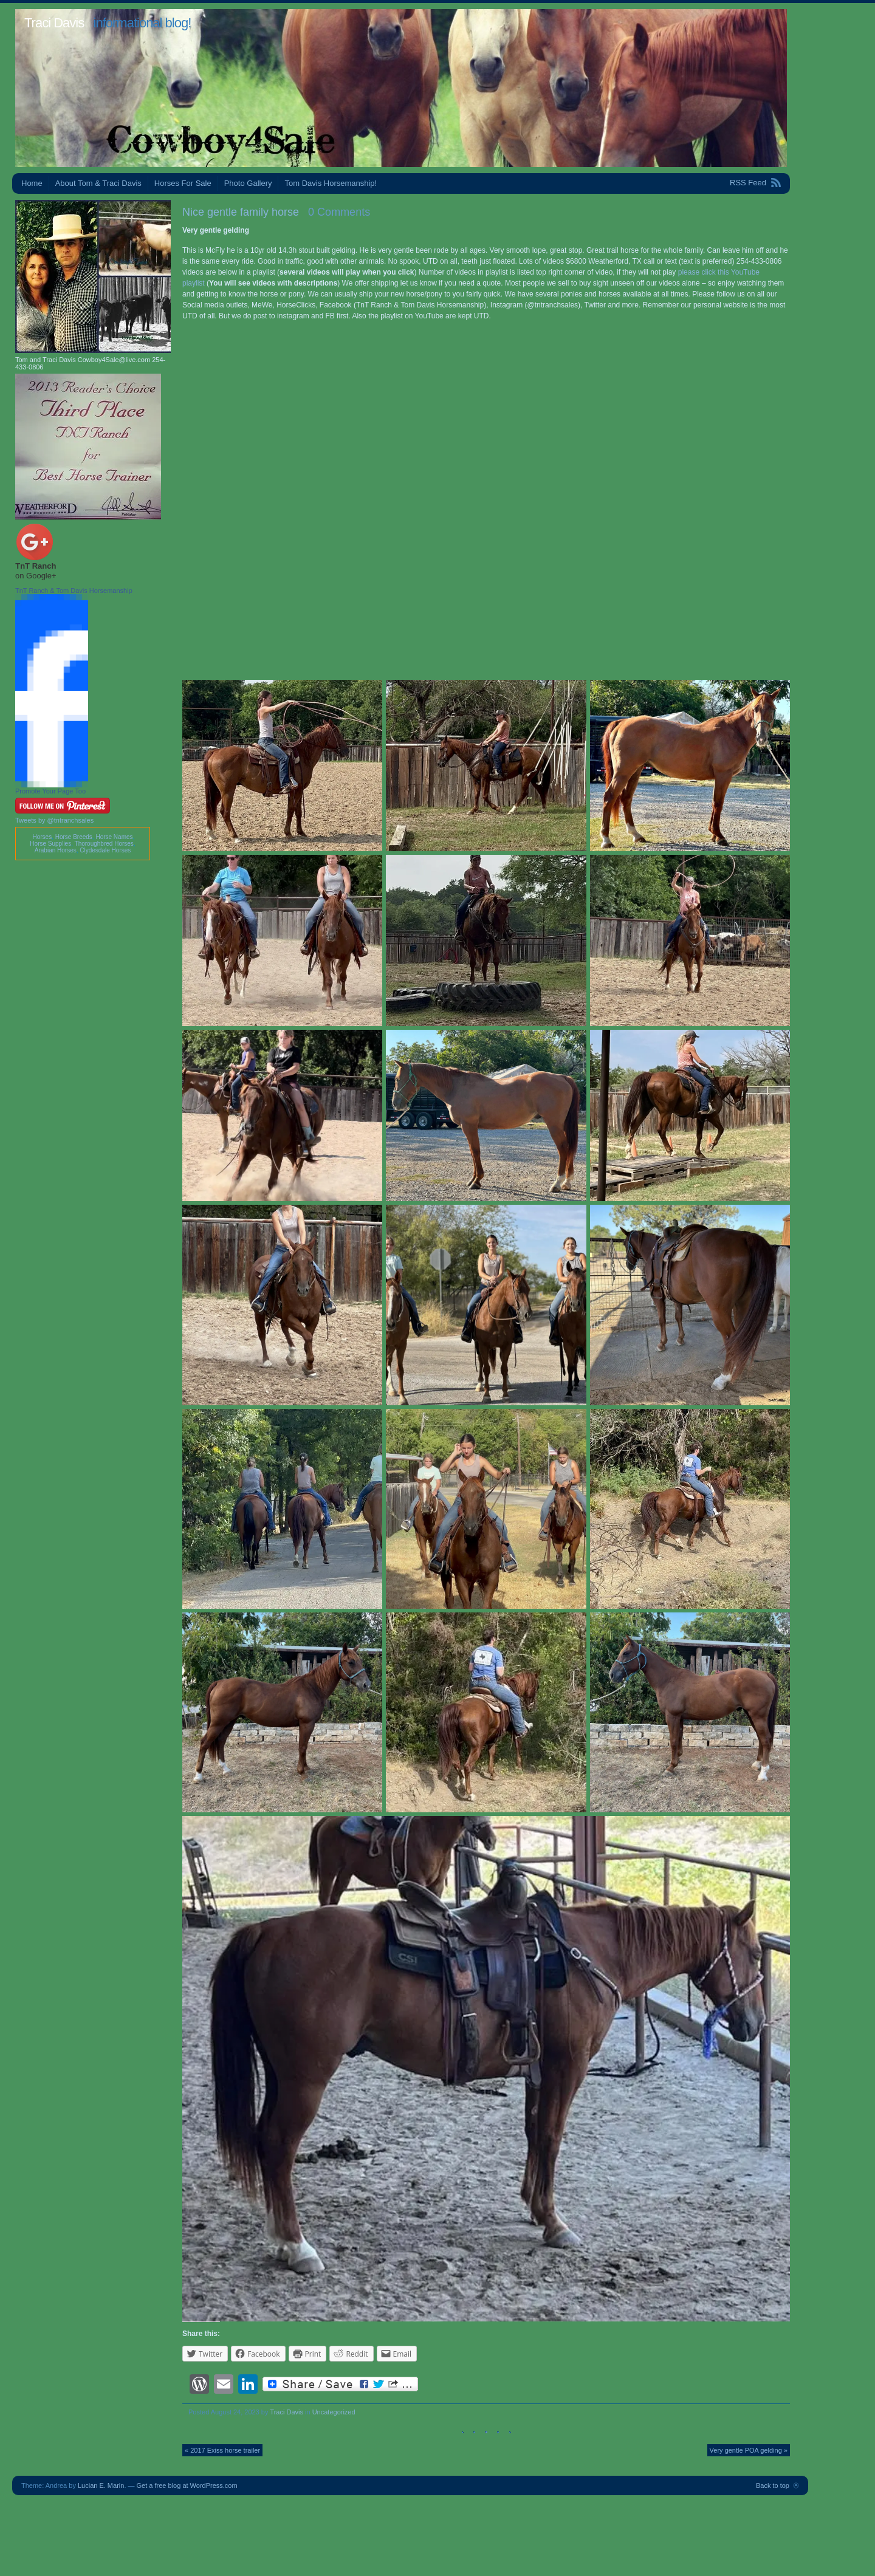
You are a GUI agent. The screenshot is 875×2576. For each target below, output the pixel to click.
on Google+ (36, 575)
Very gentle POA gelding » (748, 2450)
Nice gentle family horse (240, 212)
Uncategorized (333, 2412)
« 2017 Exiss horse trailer (222, 2450)
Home (32, 183)
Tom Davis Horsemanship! (330, 183)
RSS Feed (748, 182)
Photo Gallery (248, 183)
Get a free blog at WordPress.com (187, 2485)
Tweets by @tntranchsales (54, 820)
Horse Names (113, 837)
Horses (42, 837)
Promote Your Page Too (50, 791)
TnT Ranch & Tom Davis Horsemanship (73, 590)
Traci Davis (54, 22)
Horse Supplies (50, 843)
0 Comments (339, 212)
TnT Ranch (35, 565)
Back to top (772, 2485)
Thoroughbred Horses (104, 843)
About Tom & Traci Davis (98, 183)
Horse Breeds (73, 837)
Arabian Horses (56, 850)
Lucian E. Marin (101, 2485)
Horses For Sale (182, 183)
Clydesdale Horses (105, 850)
